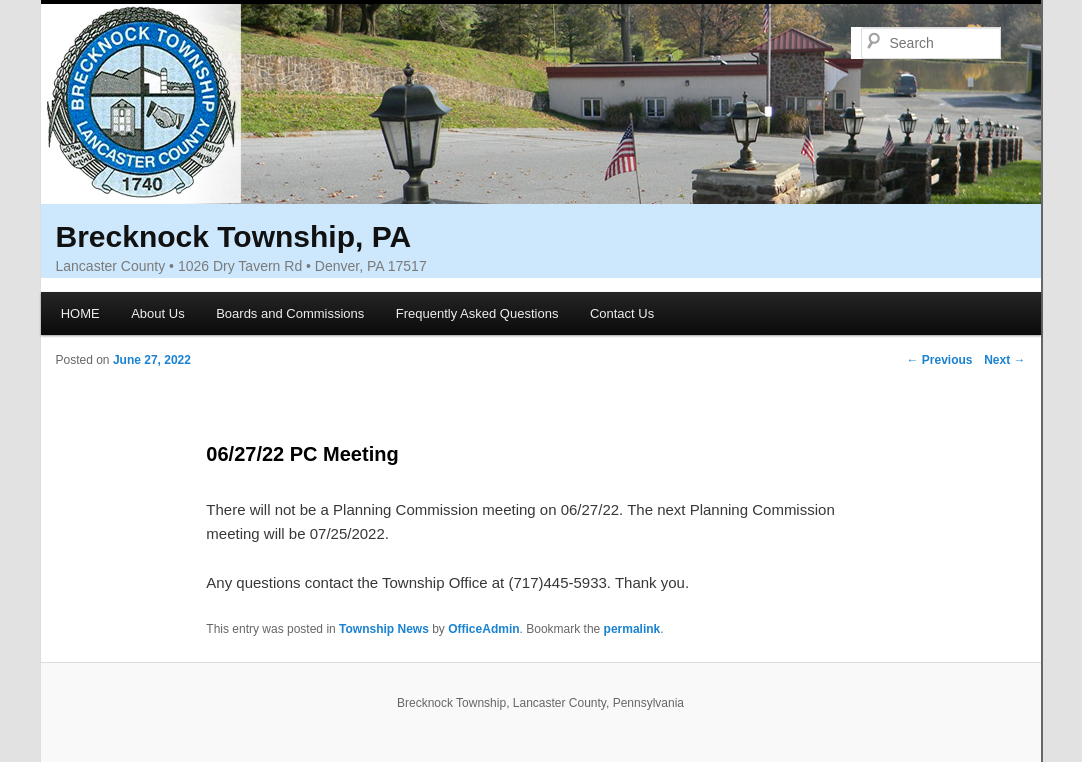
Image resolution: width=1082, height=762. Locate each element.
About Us (157, 313)
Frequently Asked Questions (477, 313)
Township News (384, 629)
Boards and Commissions (290, 313)
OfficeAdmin (483, 629)
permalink (632, 629)
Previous (939, 360)
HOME (80, 313)
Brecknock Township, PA (234, 236)
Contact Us (622, 313)
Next (1004, 360)
